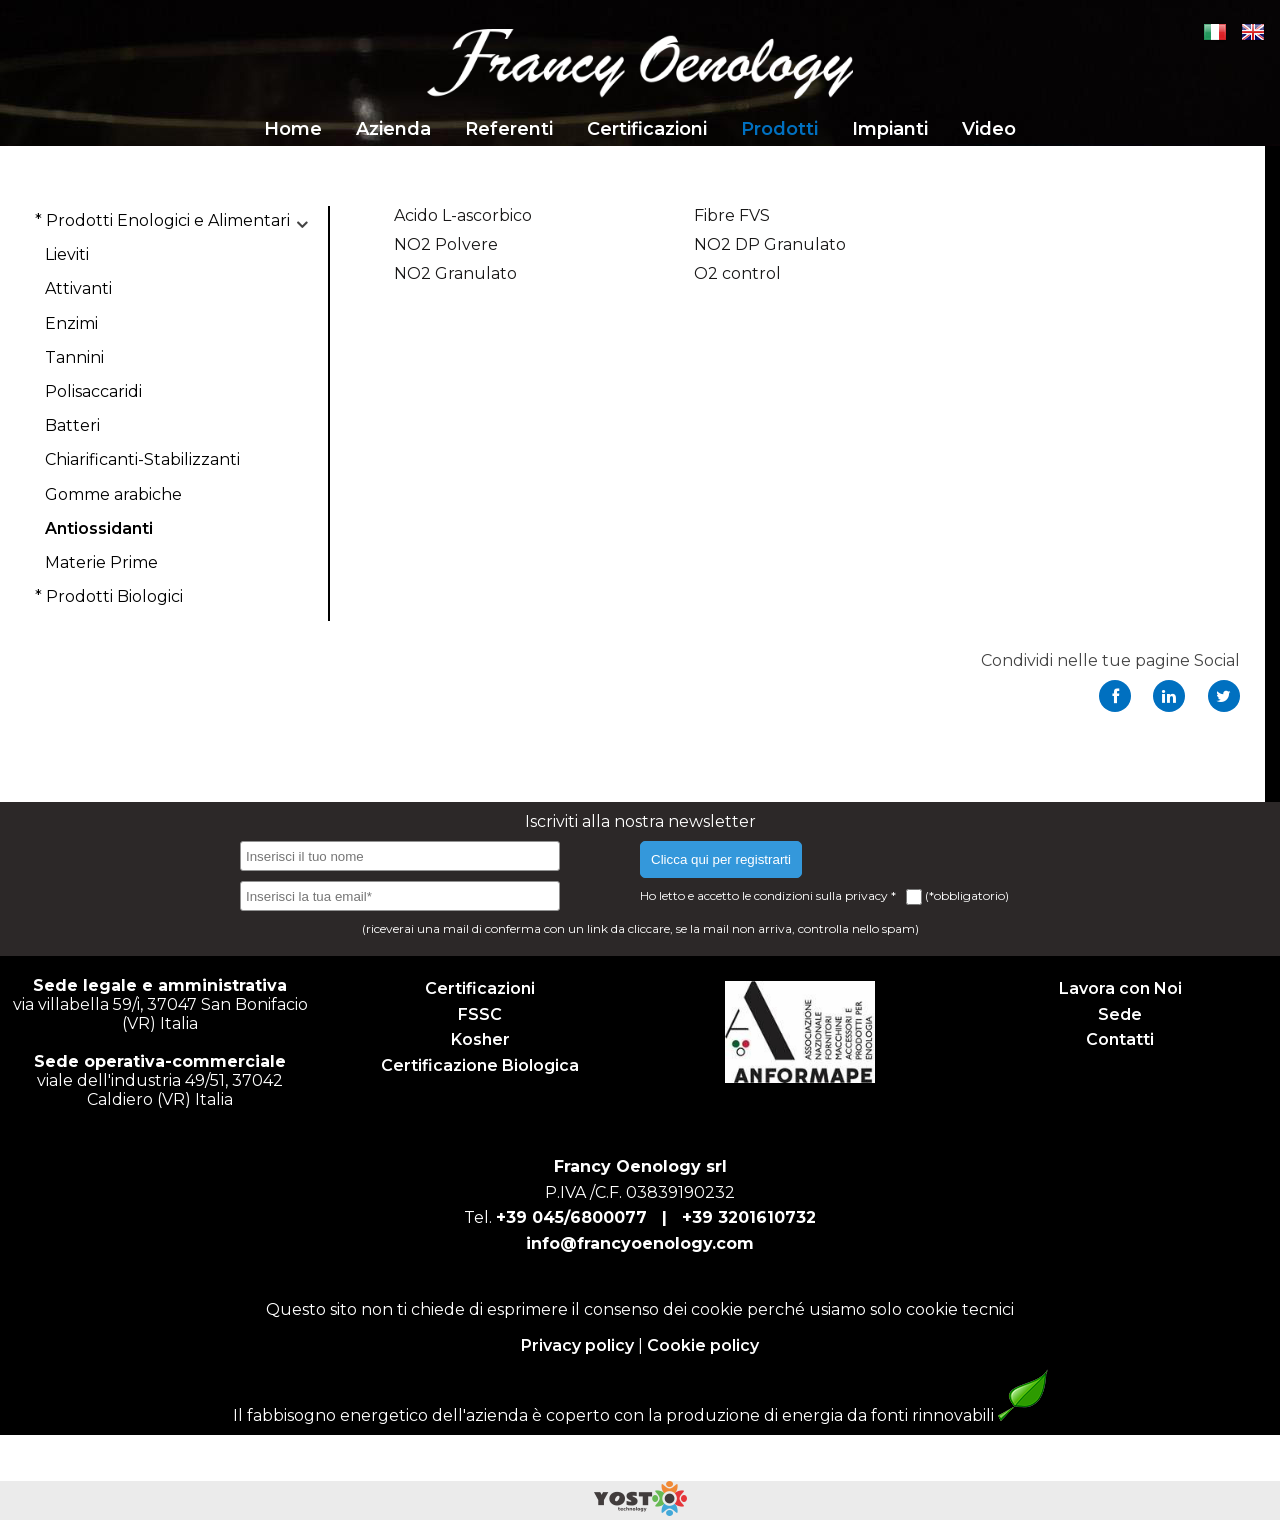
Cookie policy (703, 1345)
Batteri (72, 425)
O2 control (737, 273)
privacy (868, 895)
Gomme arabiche (113, 494)
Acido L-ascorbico (463, 215)
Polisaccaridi (93, 391)
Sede (1120, 1014)
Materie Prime (101, 562)
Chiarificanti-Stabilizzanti (142, 459)
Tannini (74, 357)
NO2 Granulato (455, 273)
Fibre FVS (732, 215)
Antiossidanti (99, 528)
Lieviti (67, 254)
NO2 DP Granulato (770, 244)
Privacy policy (577, 1345)
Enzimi (71, 323)
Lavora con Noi (1120, 988)
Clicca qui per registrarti (721, 859)
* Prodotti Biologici (109, 596)
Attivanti (78, 288)
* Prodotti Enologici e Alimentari (162, 220)
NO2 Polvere (446, 244)
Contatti (1120, 1039)
